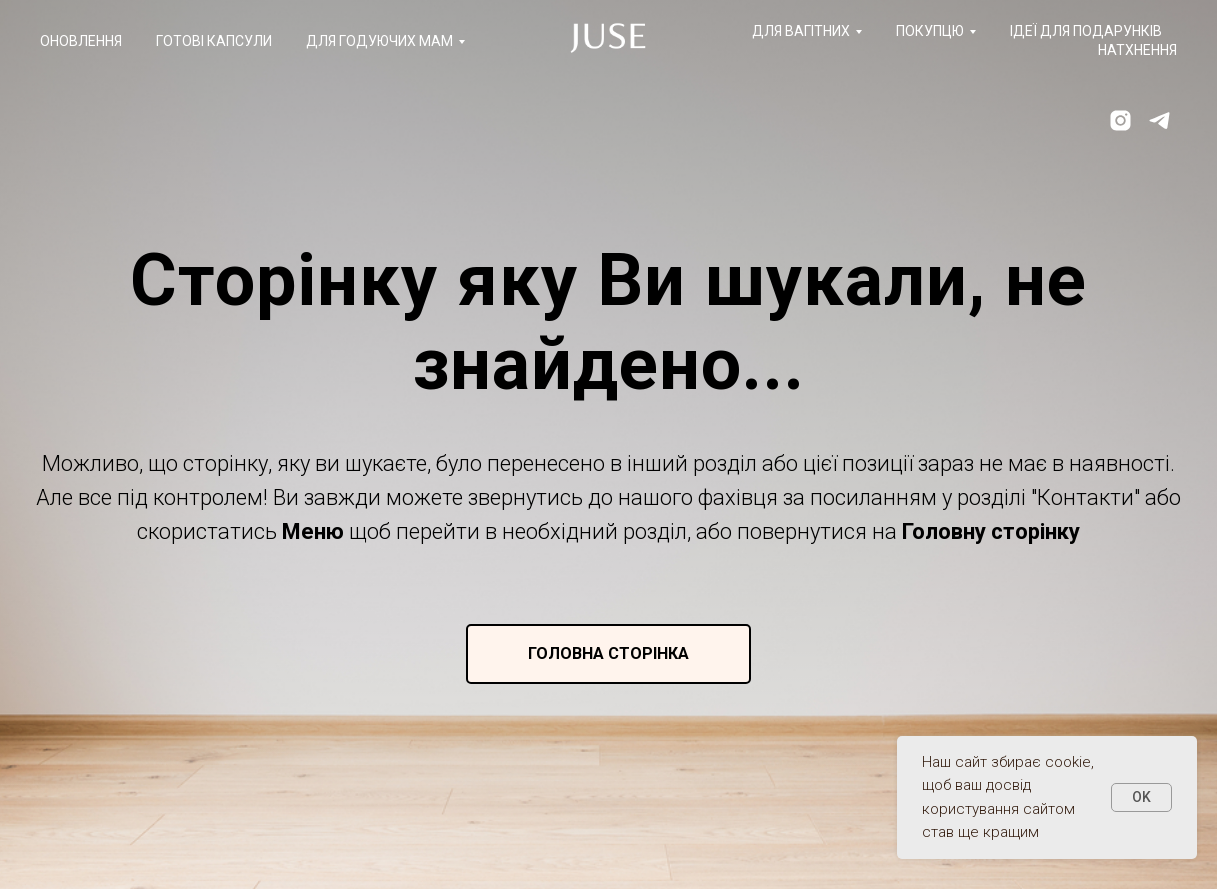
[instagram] (1120, 120)
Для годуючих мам (379, 41)
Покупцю (930, 31)
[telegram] (1159, 120)
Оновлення (81, 41)
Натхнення (1137, 50)
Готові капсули (214, 41)
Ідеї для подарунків (1086, 31)
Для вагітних (801, 31)
